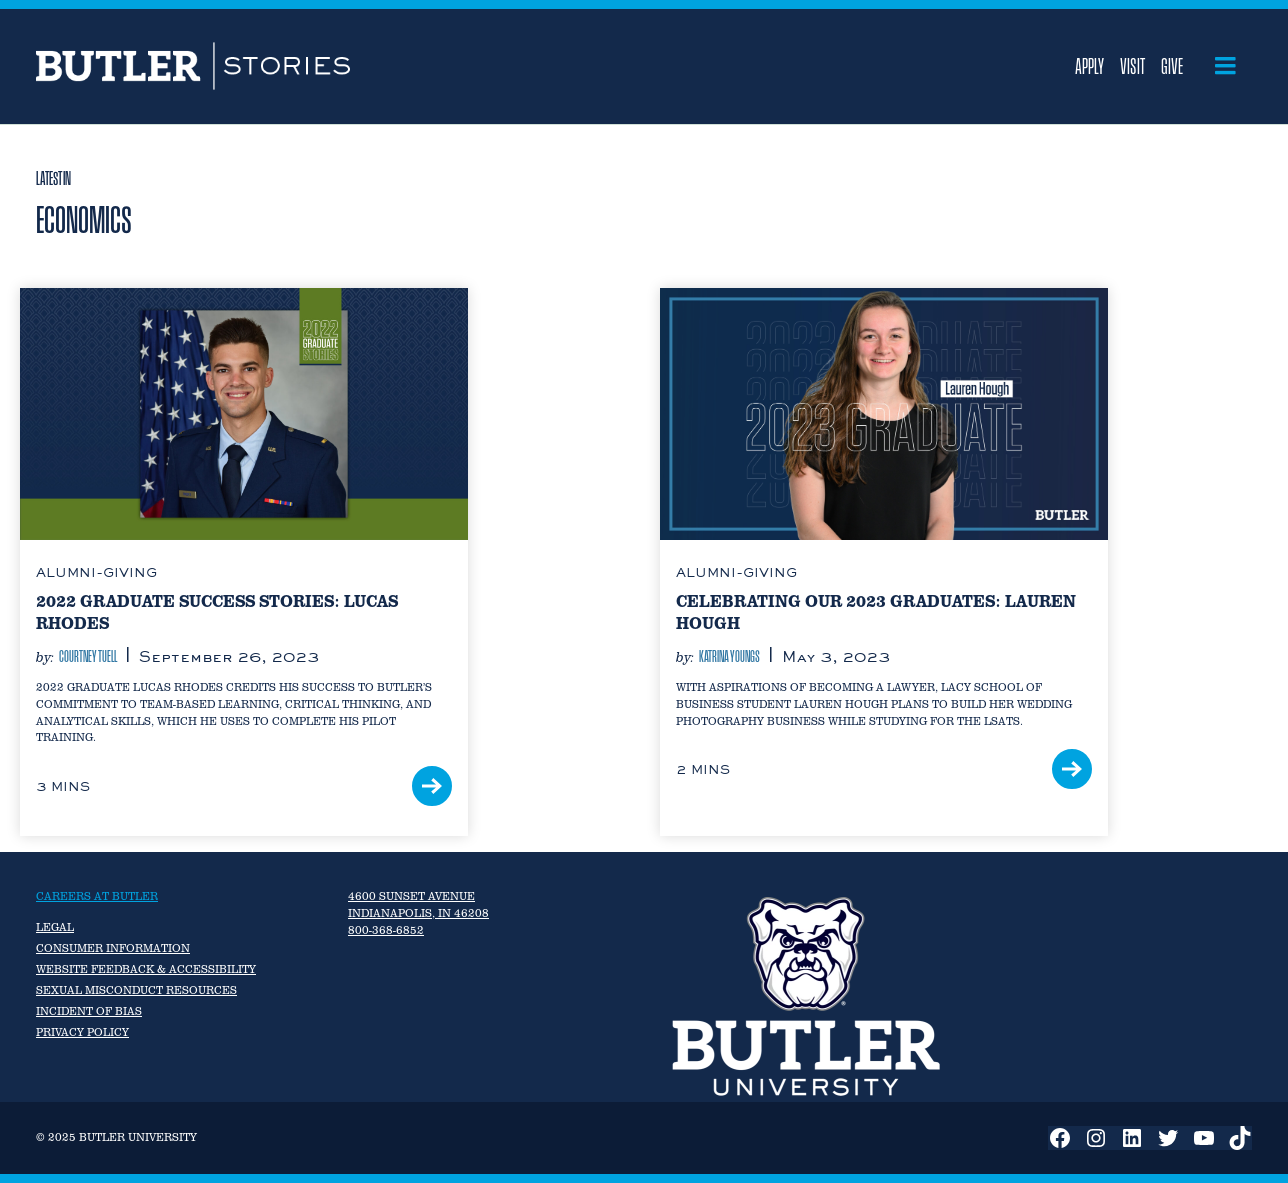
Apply (1089, 66)
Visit (1132, 66)
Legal (55, 927)
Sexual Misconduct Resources (136, 990)
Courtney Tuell (88, 656)
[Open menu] (1225, 66)
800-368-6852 (386, 930)
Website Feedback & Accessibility (146, 969)
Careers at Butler (97, 896)
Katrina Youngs (729, 656)
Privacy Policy (82, 1032)
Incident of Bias (89, 1011)
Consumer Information (113, 948)
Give (1172, 66)
